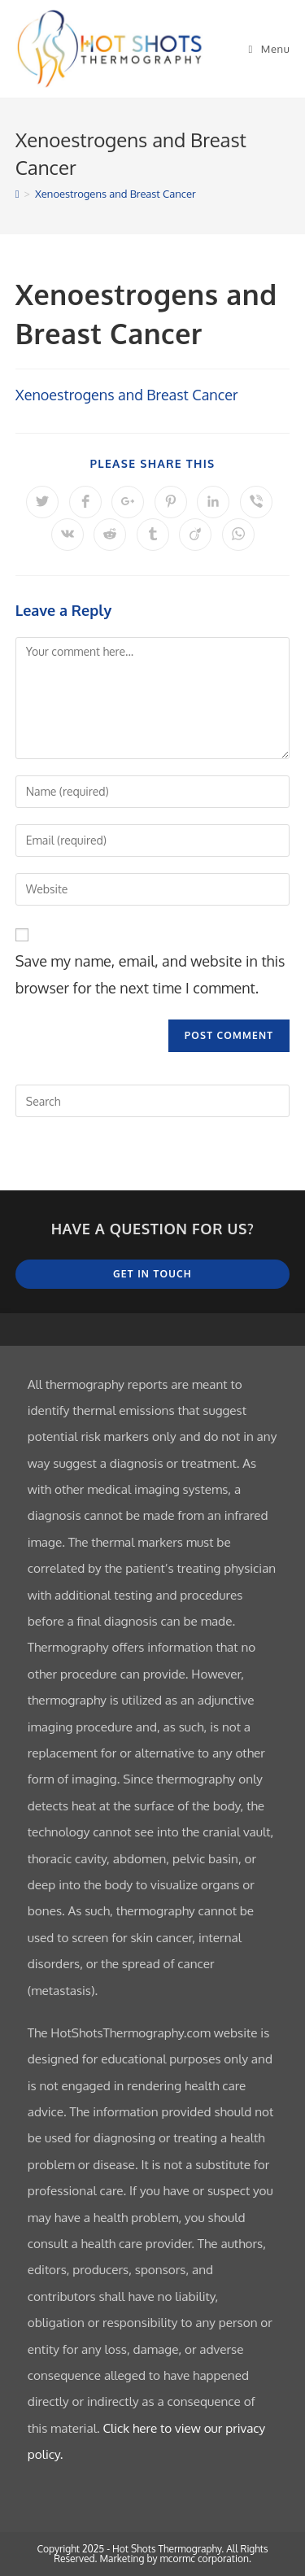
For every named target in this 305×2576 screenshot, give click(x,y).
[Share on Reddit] (110, 534)
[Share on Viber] (256, 502)
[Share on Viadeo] (195, 534)
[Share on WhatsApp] (238, 534)
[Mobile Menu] (269, 49)
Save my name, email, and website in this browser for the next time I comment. (150, 974)
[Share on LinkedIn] (213, 502)
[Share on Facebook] (85, 502)
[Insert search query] (152, 1101)
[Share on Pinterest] (171, 502)
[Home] (17, 193)
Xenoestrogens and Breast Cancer (115, 193)
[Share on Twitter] (42, 502)
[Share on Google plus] (127, 502)
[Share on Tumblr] (153, 534)
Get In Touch (152, 1274)
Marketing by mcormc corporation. (175, 2558)
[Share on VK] (67, 534)
